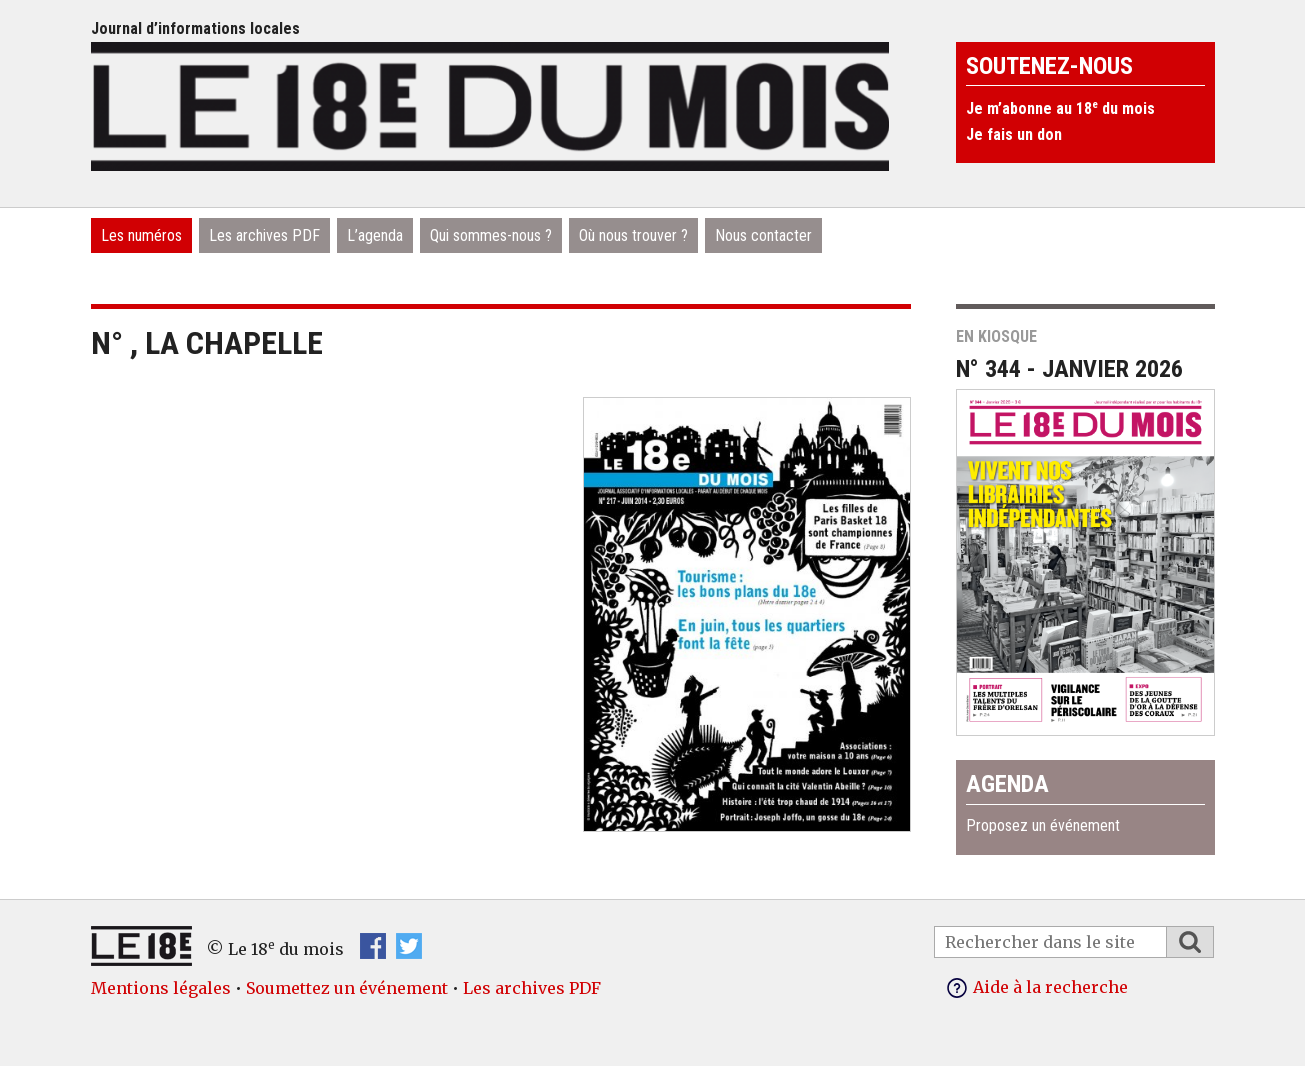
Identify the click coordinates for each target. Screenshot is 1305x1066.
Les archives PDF (264, 235)
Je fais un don (1014, 134)
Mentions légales (161, 988)
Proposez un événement (1043, 825)
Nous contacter (763, 235)
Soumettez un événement (347, 988)
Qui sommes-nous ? (491, 235)
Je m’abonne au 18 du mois (1060, 108)
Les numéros (141, 235)
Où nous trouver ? (633, 235)
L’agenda (375, 235)
